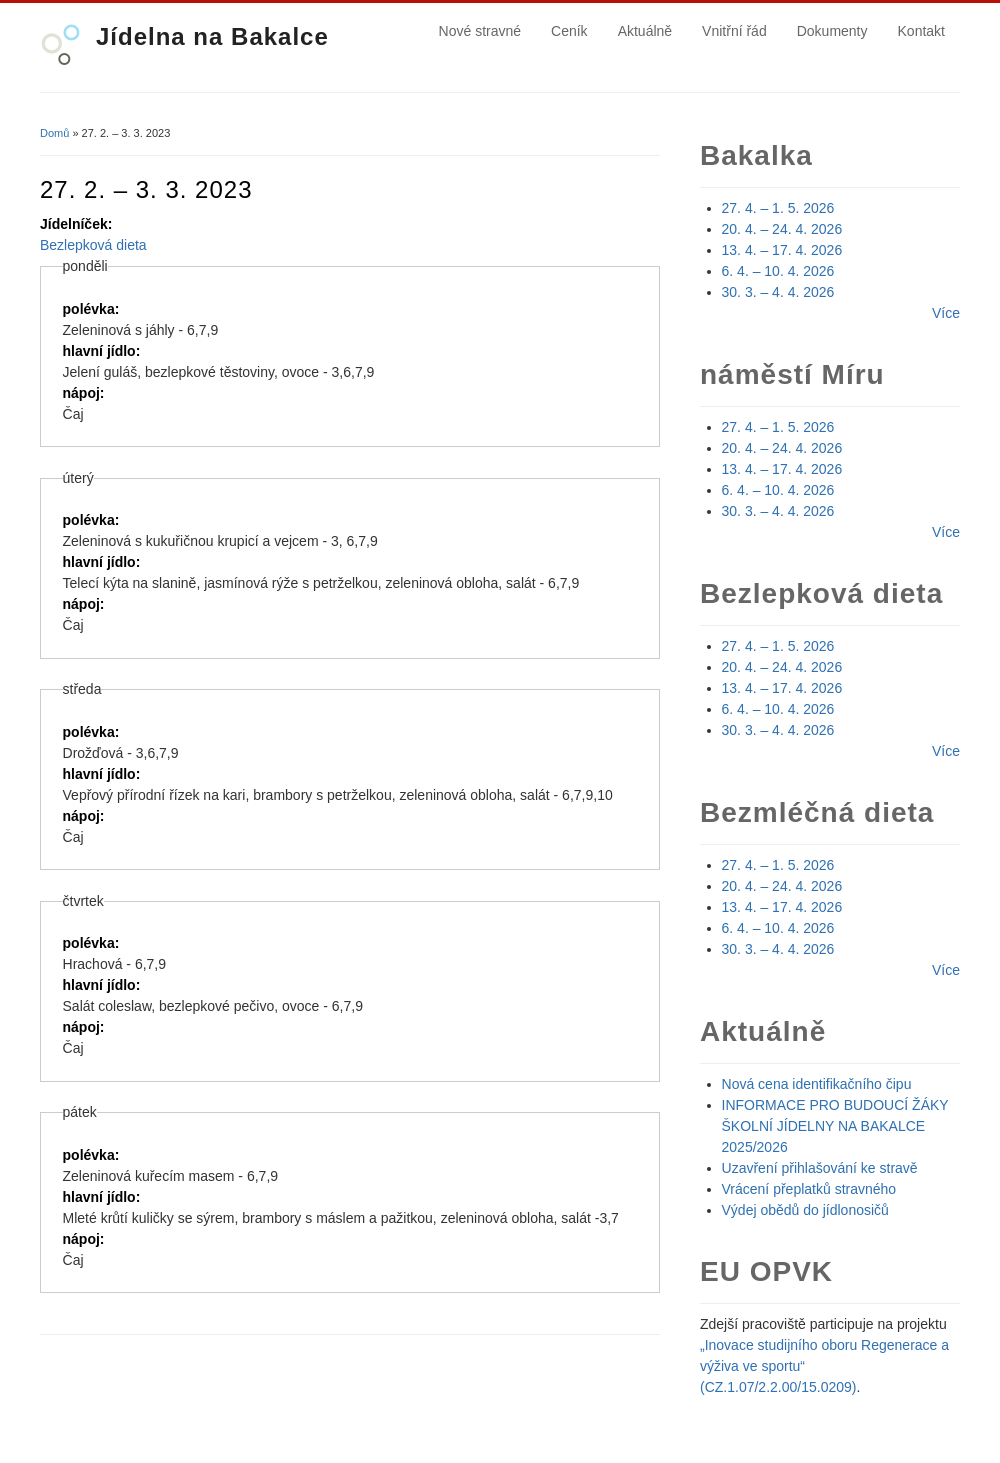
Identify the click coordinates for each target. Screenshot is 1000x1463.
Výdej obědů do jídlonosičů (805, 1210)
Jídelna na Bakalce (212, 36)
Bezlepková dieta (93, 245)
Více (946, 313)
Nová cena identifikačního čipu (817, 1084)
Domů (54, 133)
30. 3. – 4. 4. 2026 (778, 292)
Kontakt (921, 31)
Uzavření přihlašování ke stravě (820, 1168)
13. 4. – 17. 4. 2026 (782, 250)
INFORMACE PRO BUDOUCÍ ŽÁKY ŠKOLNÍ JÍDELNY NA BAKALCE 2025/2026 (835, 1126)
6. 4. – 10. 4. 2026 (778, 271)
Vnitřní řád (734, 31)
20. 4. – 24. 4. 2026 (782, 229)
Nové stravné (480, 31)
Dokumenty (832, 31)
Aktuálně (645, 31)
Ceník (569, 31)
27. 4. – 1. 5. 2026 (778, 208)
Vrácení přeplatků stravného (809, 1189)
